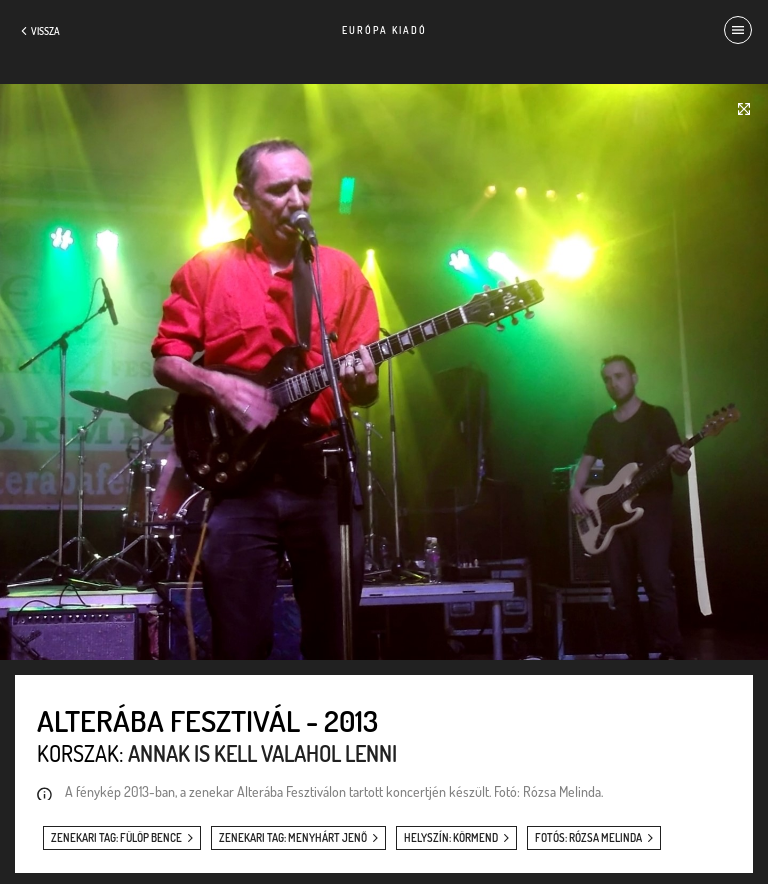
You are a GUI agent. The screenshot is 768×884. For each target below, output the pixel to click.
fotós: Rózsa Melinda (588, 838)
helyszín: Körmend (451, 838)
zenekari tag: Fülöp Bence (116, 838)
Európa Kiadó (384, 30)
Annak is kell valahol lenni (262, 753)
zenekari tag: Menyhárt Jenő (293, 838)
